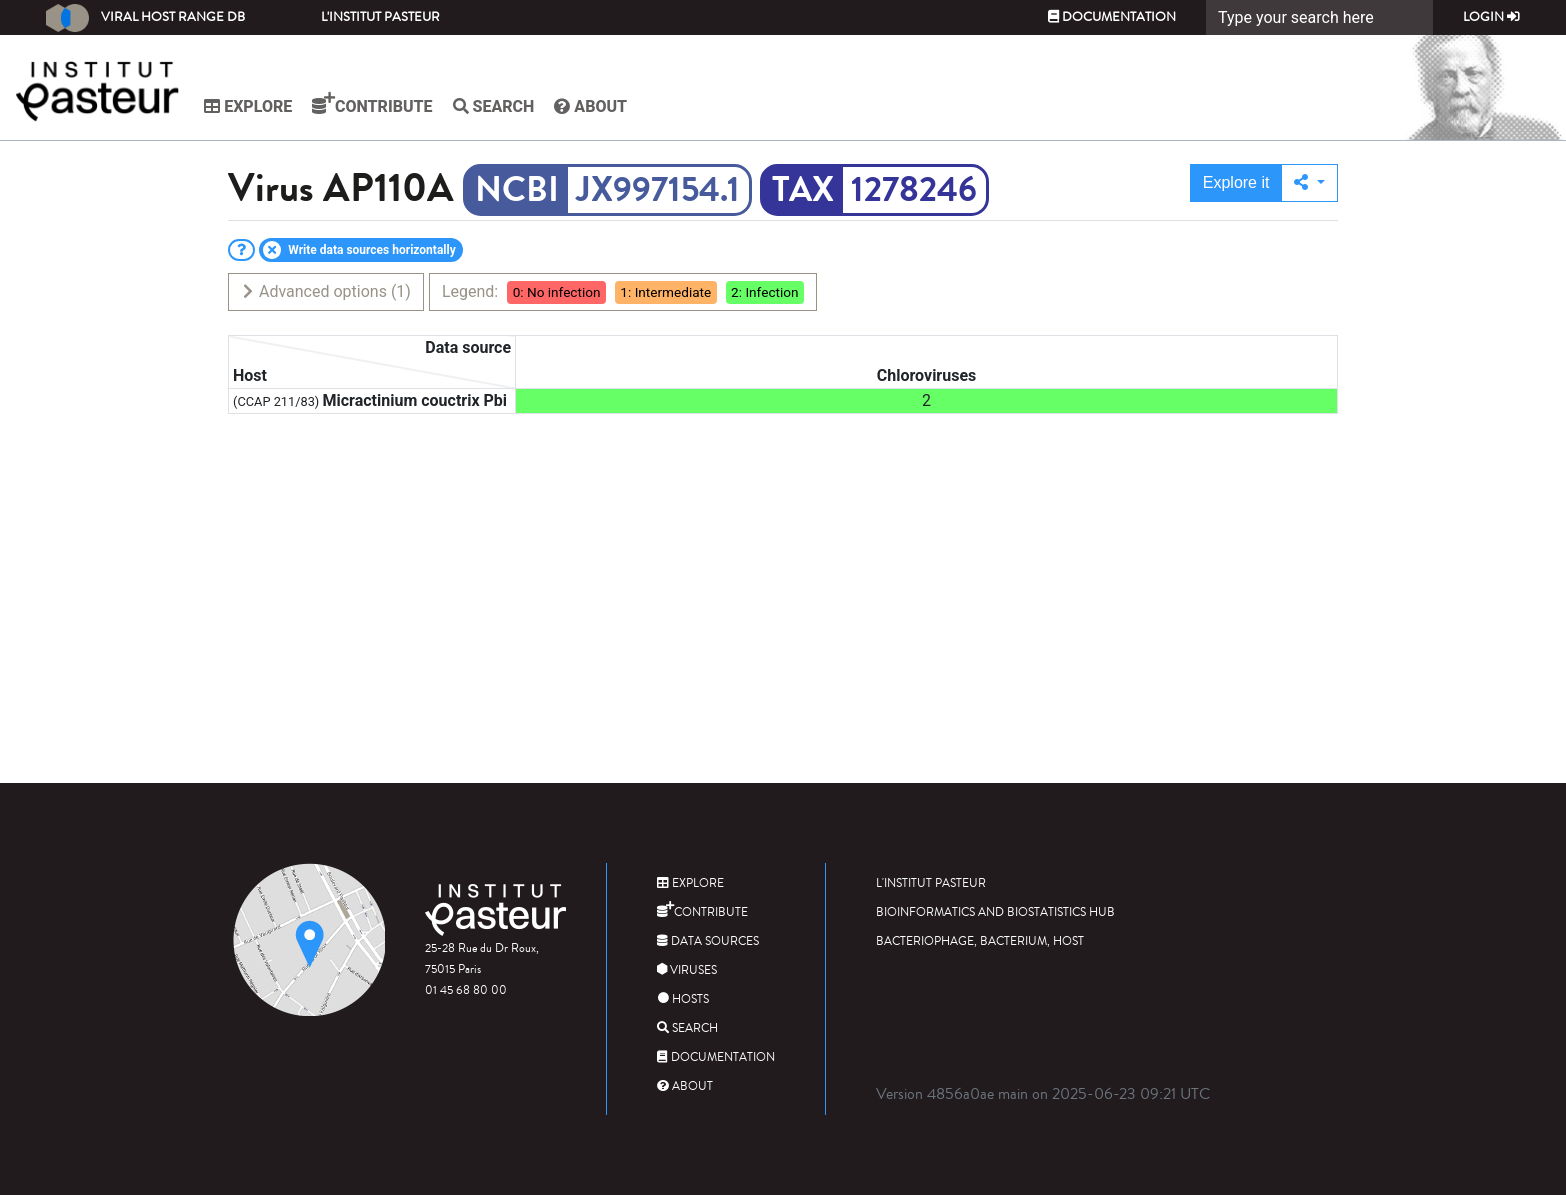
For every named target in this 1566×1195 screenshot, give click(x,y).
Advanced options (325, 291)
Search (496, 106)
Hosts (683, 999)
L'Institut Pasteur (380, 17)
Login (1491, 17)
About (593, 106)
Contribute (375, 104)
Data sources (708, 941)
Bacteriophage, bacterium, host (980, 941)
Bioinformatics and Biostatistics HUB (995, 912)
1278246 (914, 190)
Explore (251, 106)
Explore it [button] (1236, 182)
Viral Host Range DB (145, 18)
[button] (1309, 183)
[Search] (1319, 17)
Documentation (1112, 17)
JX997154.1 (658, 190)
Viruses (687, 970)
